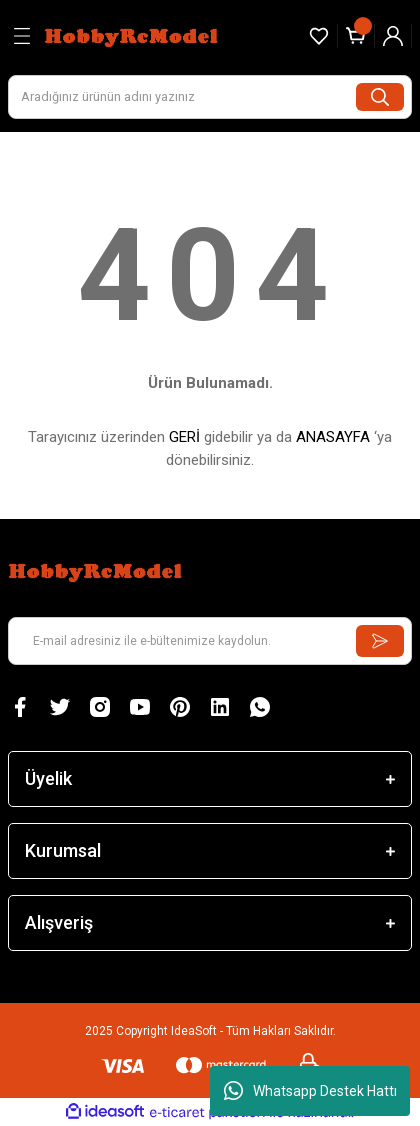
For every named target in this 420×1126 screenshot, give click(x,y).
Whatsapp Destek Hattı (310, 1091)
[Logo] (133, 35)
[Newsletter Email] (210, 641)
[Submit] (380, 641)
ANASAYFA (333, 437)
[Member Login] (393, 36)
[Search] (210, 97)
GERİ (184, 437)
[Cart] (356, 36)
